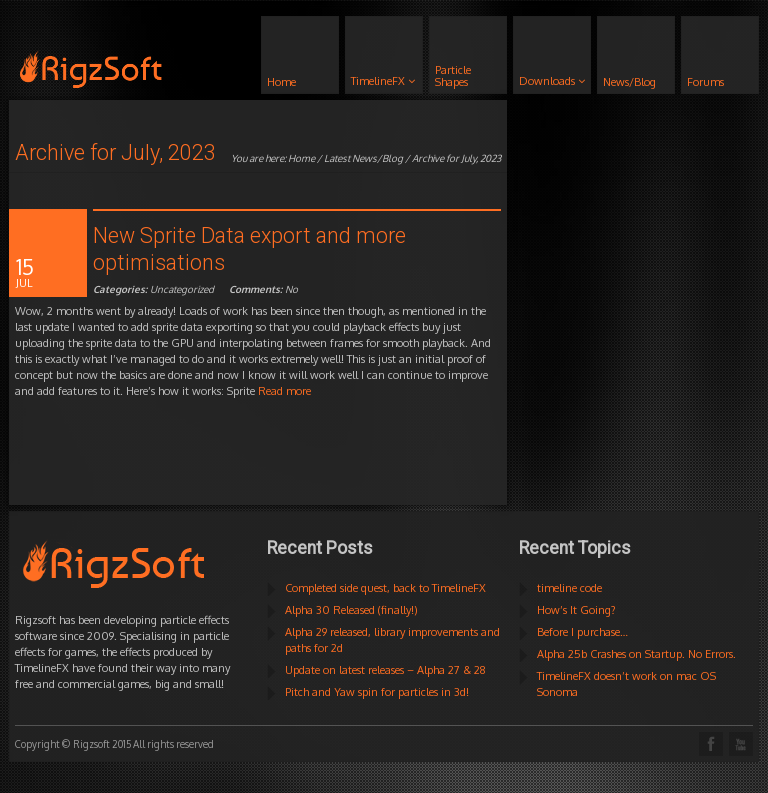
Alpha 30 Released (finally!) (351, 610)
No (263, 289)
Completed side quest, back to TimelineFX (385, 588)
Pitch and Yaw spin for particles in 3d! (377, 692)
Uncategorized (182, 289)
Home (301, 158)
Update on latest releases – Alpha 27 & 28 (385, 670)
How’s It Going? (576, 610)
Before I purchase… (582, 632)
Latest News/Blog (363, 158)
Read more (284, 391)
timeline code (569, 588)
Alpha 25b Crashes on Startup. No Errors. (636, 654)
